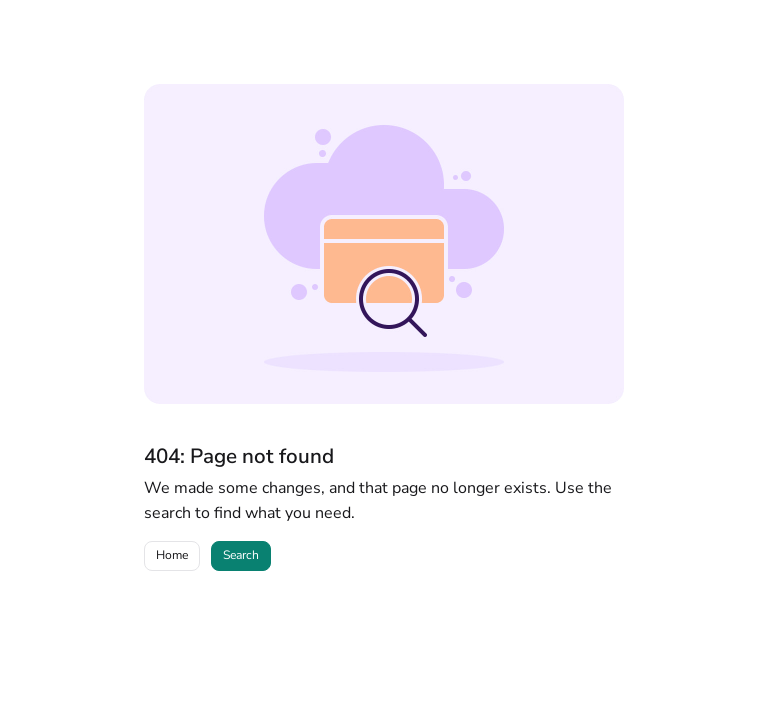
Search (241, 555)
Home (172, 555)
